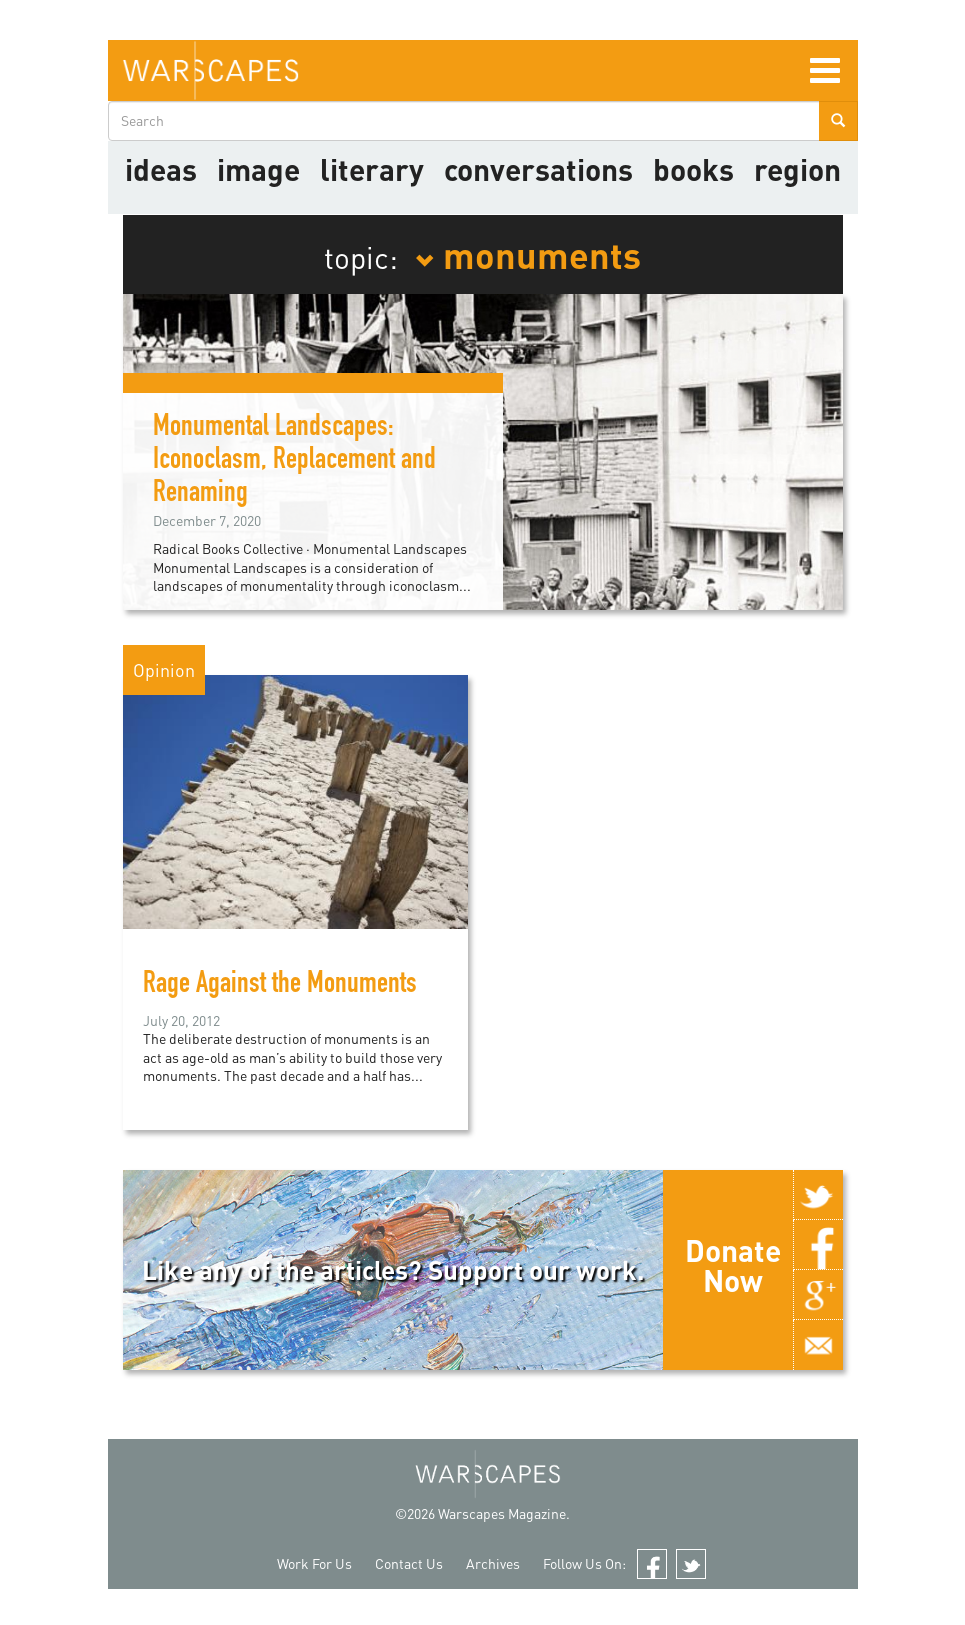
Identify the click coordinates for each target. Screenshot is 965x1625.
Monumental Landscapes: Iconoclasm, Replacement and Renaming (294, 462)
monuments (528, 254)
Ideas (161, 169)
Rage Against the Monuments (280, 986)
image (258, 169)
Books (693, 169)
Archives (493, 1563)
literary (372, 169)
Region (797, 169)
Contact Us (409, 1563)
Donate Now (733, 1265)
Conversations (538, 169)
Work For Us (314, 1563)
